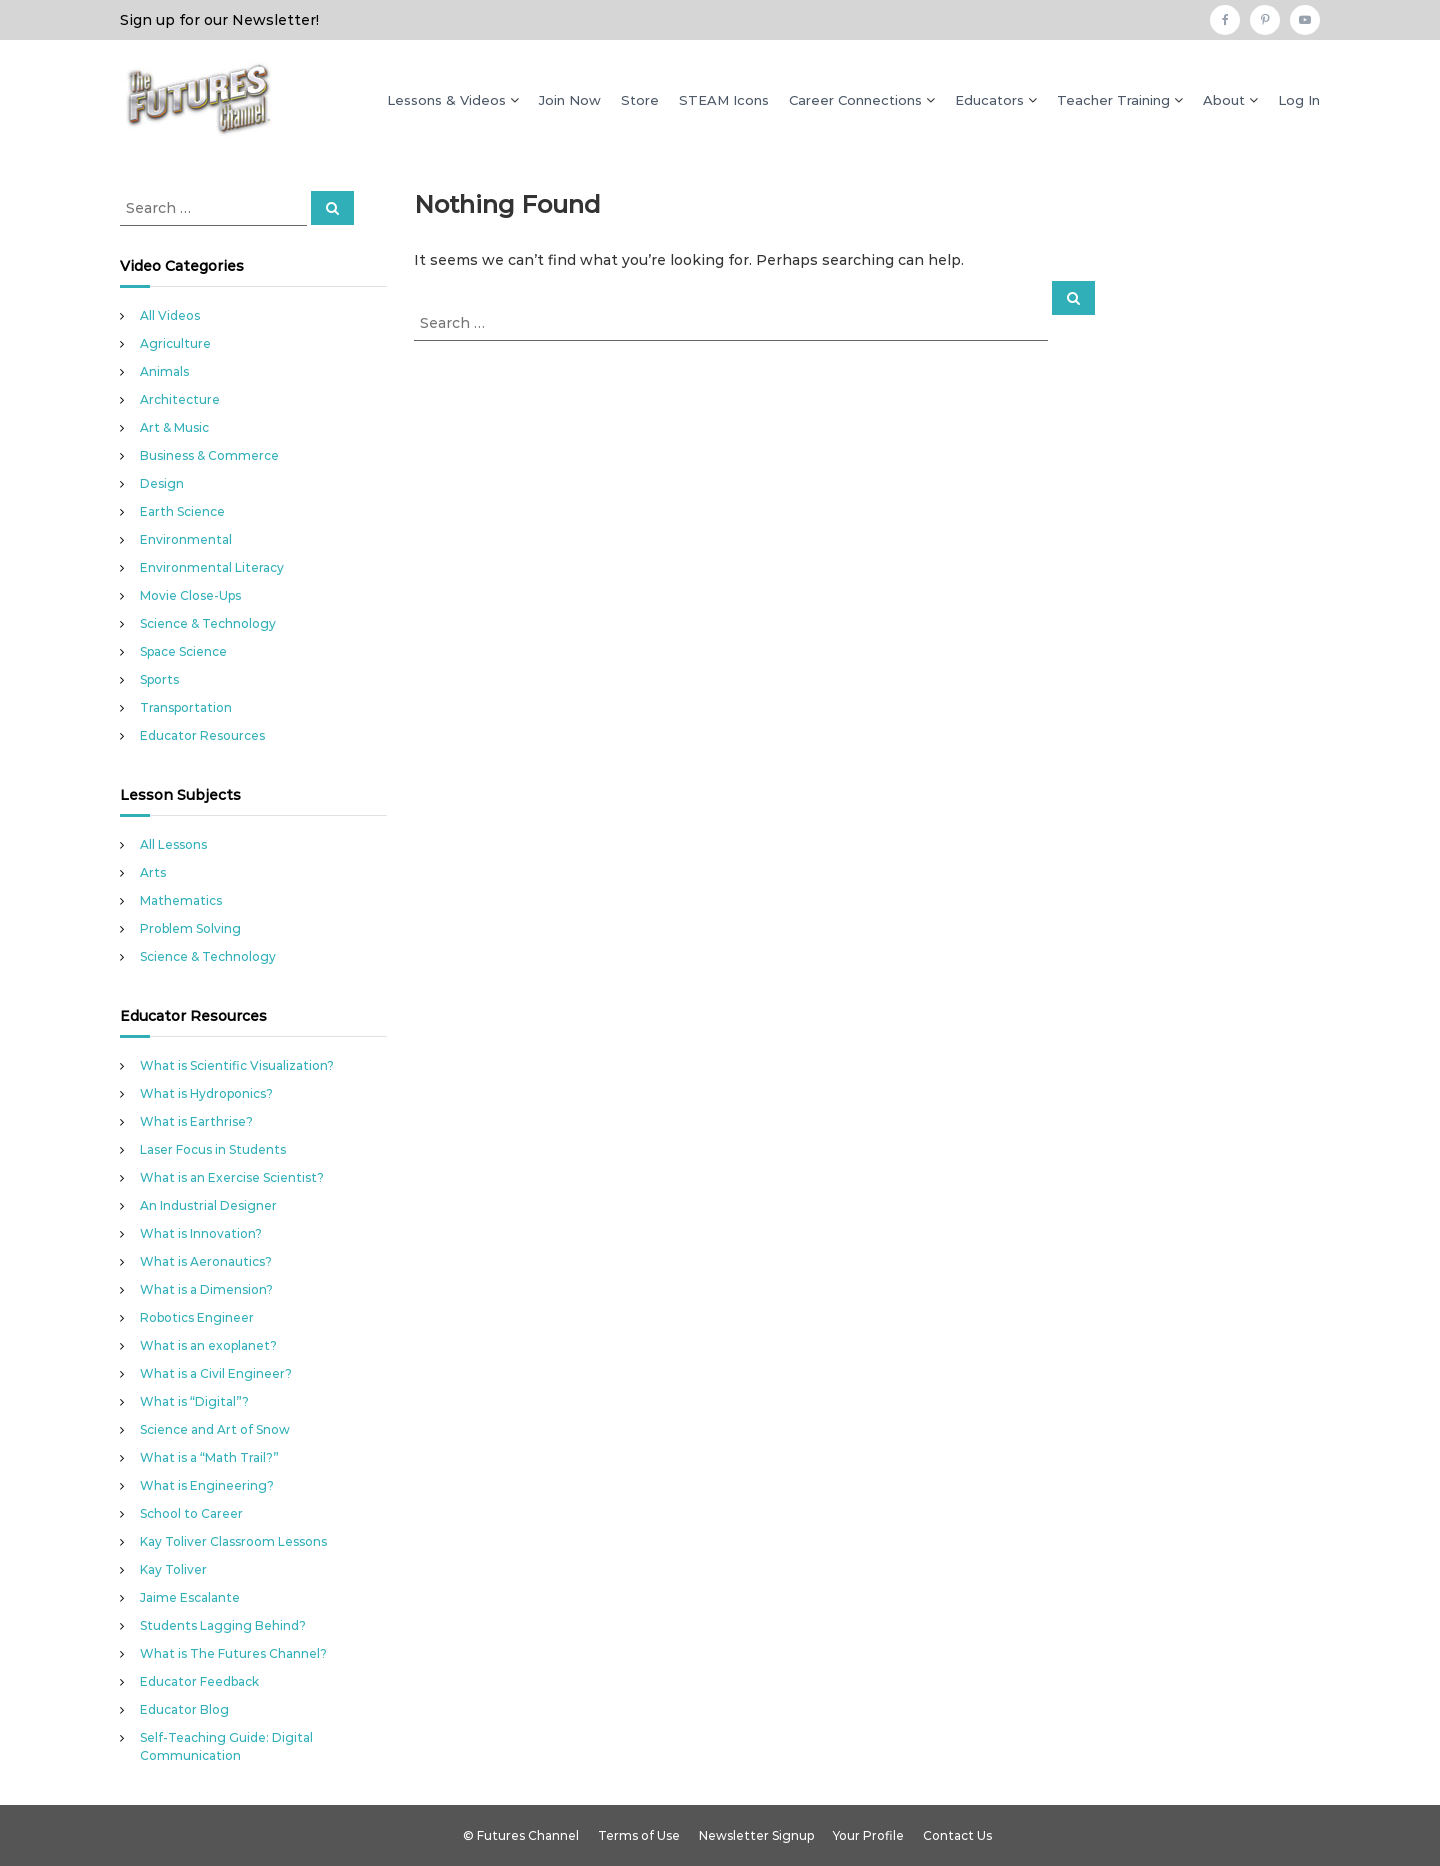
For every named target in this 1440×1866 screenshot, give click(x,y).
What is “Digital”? (194, 1401)
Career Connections (855, 100)
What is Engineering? (207, 1485)
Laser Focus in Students (213, 1149)
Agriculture (175, 343)
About (1224, 100)
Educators (989, 100)
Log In (1299, 100)
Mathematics (181, 900)
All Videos (170, 315)
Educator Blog (184, 1709)
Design (162, 483)
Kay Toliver (173, 1569)
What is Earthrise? (196, 1121)
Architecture (180, 399)
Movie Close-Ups (190, 595)
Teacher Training (1113, 100)
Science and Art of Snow (215, 1429)
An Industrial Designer (208, 1205)
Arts (153, 872)
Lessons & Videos (446, 100)
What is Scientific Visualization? (237, 1065)
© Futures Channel (521, 1835)
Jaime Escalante (190, 1597)
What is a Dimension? (206, 1289)
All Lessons (173, 844)
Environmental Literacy (212, 567)
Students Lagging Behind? (223, 1625)
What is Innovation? (201, 1233)
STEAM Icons (724, 100)
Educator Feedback (199, 1681)
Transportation (186, 707)
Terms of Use (639, 1835)
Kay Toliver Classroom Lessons (233, 1541)
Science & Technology (208, 623)
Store (640, 100)
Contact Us (957, 1835)
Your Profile (868, 1835)
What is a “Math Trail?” (209, 1457)
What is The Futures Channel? (233, 1653)
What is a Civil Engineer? (216, 1373)
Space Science (183, 651)
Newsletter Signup (756, 1835)
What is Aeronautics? (206, 1261)
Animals (164, 371)
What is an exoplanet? (208, 1345)
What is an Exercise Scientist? (232, 1177)
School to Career (191, 1513)
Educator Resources (202, 735)
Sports (159, 679)
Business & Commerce (209, 455)
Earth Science (182, 511)
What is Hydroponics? (206, 1093)
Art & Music (174, 427)
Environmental (186, 539)
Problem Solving (190, 928)
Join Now (570, 100)
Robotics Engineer (197, 1317)
